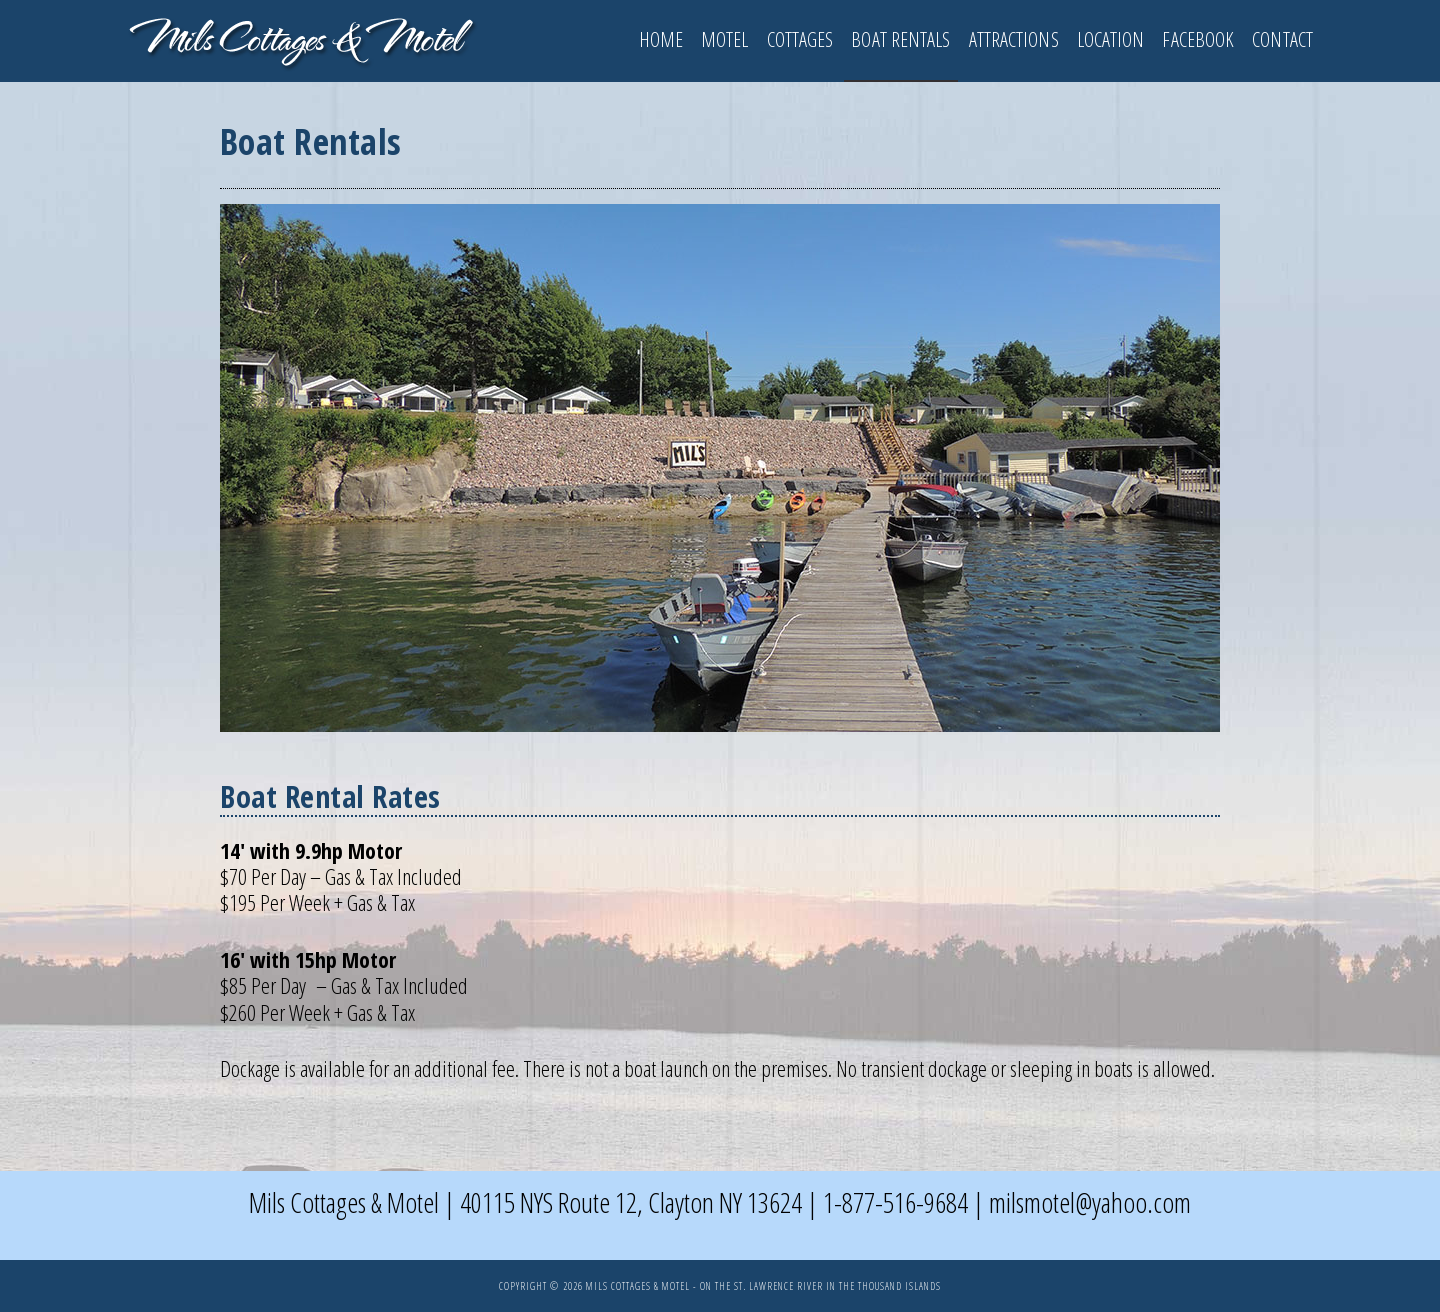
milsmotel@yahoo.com (1090, 1202)
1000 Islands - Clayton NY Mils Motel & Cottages (300, 38)
